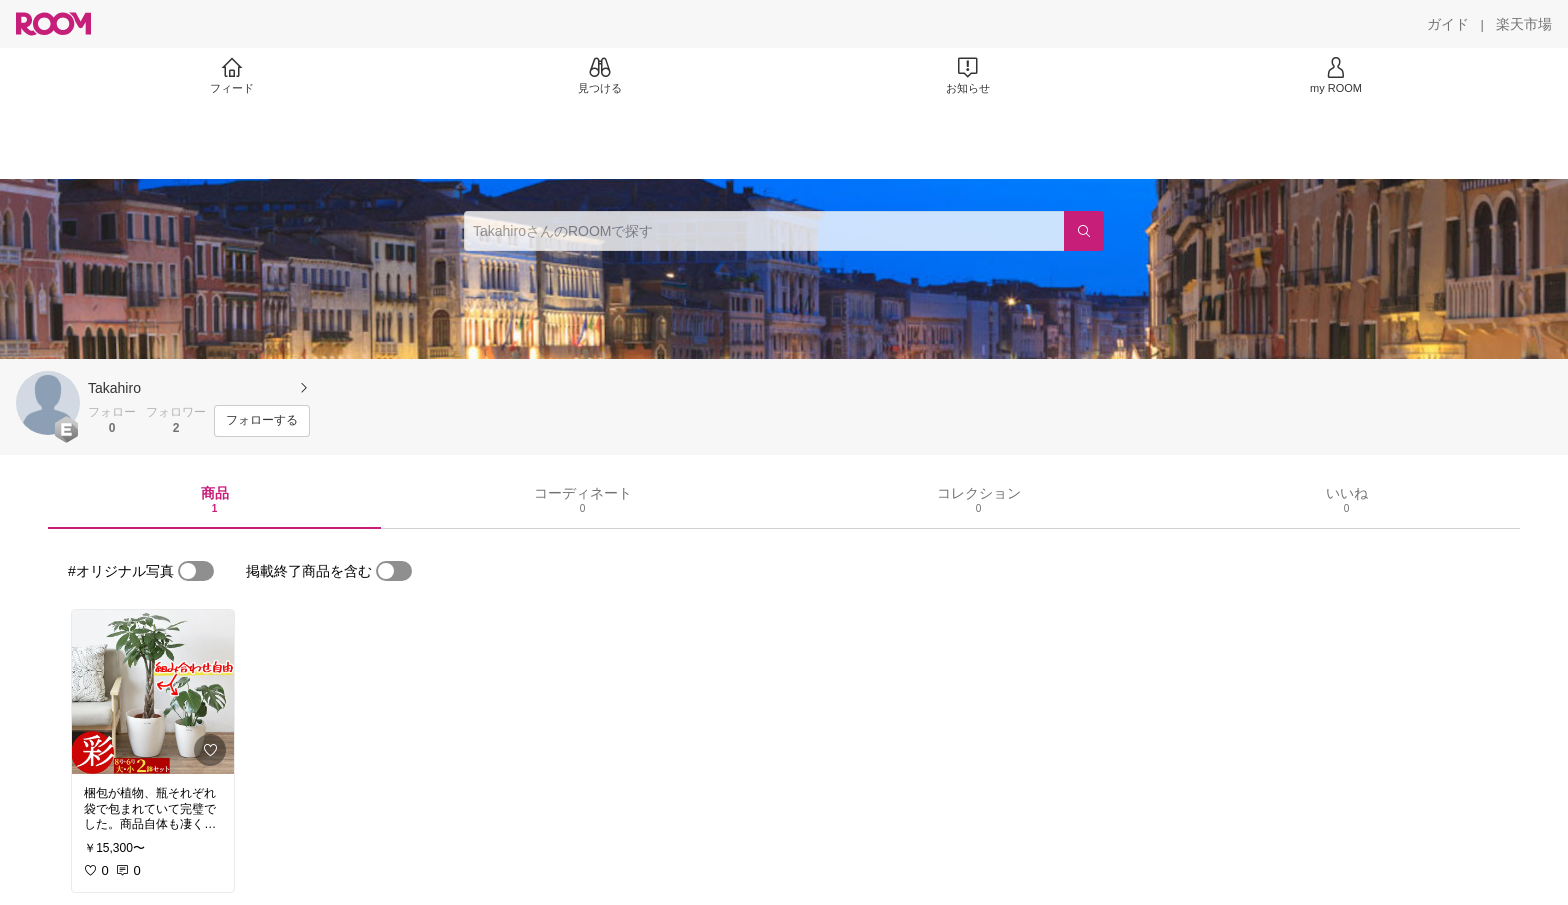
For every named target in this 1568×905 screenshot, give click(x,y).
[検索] (1084, 231)
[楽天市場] (1524, 24)
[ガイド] (1448, 24)
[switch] (196, 571)
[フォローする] (262, 421)
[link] (153, 692)
